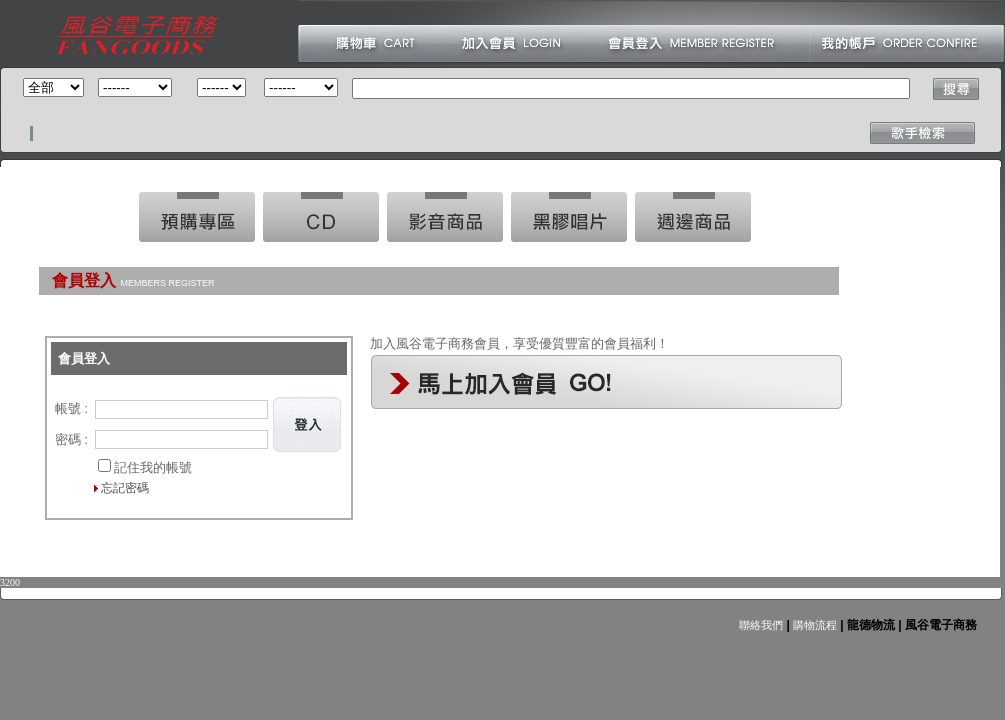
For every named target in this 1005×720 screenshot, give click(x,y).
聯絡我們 (761, 625)
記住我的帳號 (153, 467)
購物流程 (813, 625)
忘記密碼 (125, 488)
